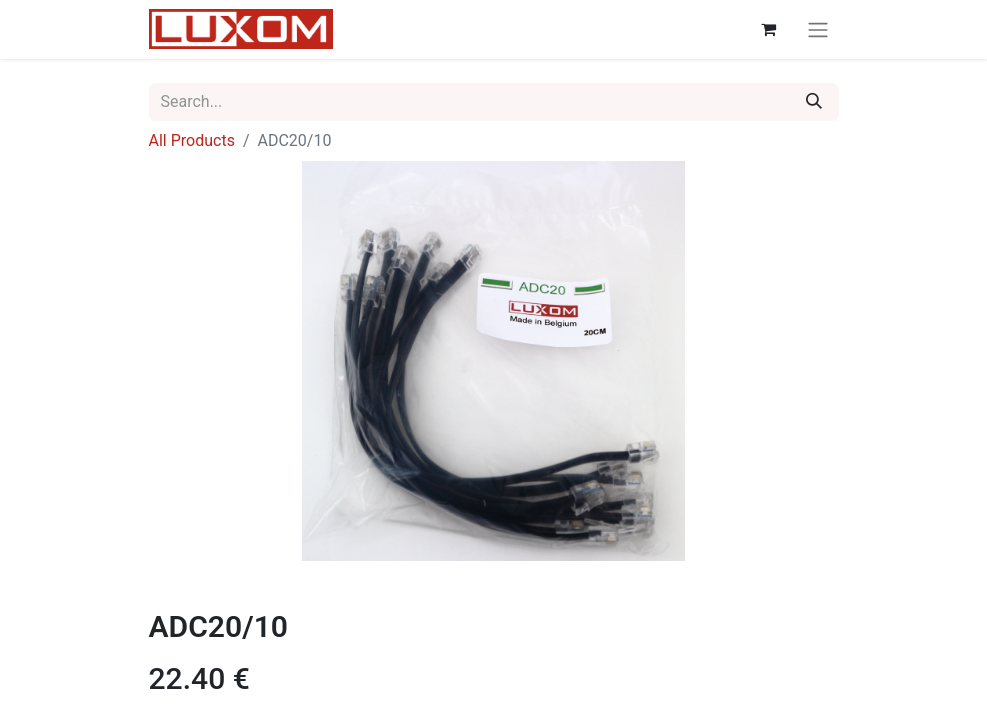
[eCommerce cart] (769, 29)
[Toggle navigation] (818, 29)
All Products (192, 140)
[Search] (814, 102)
